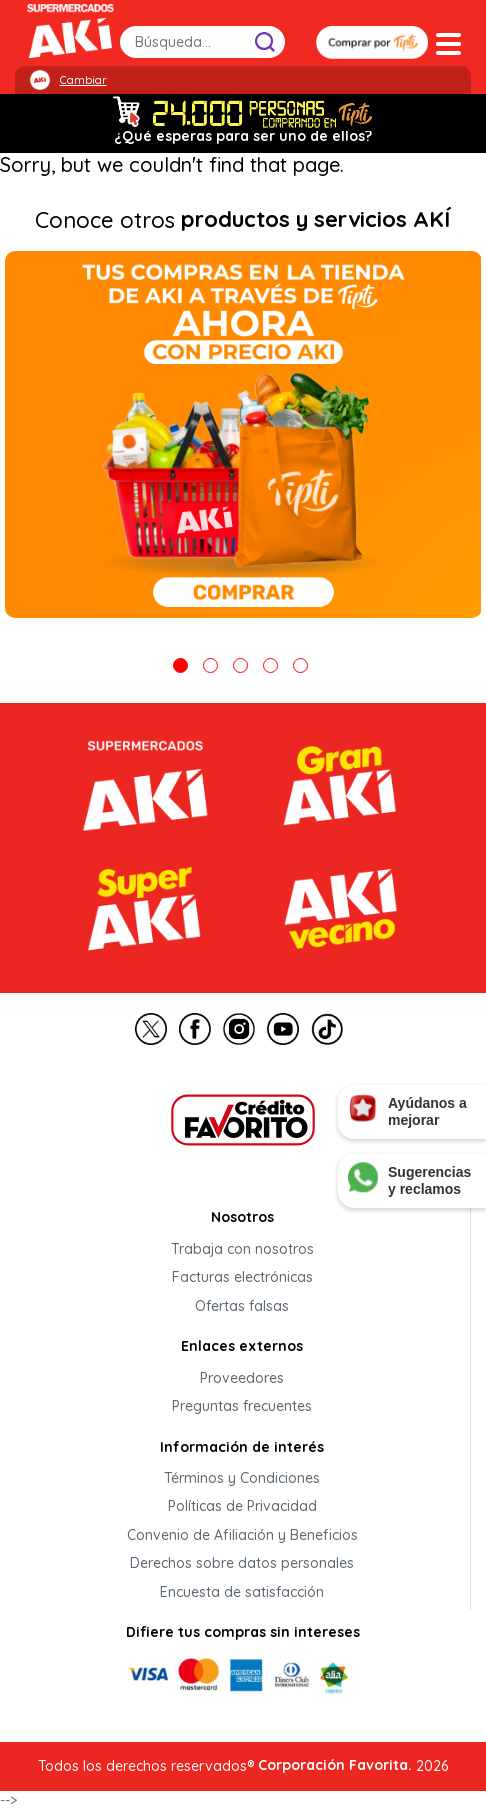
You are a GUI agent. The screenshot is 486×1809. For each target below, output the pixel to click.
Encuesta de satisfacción (242, 1592)
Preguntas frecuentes (242, 1407)
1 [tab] (180, 665)
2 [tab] (210, 665)
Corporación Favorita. (335, 1765)
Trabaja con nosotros (242, 1249)
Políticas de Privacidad (242, 1507)
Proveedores (242, 1378)
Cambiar (83, 80)
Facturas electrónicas (242, 1278)
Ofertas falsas (242, 1306)
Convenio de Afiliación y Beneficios (242, 1535)
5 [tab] (300, 665)
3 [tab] (240, 665)
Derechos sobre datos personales (242, 1564)
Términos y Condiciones (242, 1478)
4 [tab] (270, 665)
